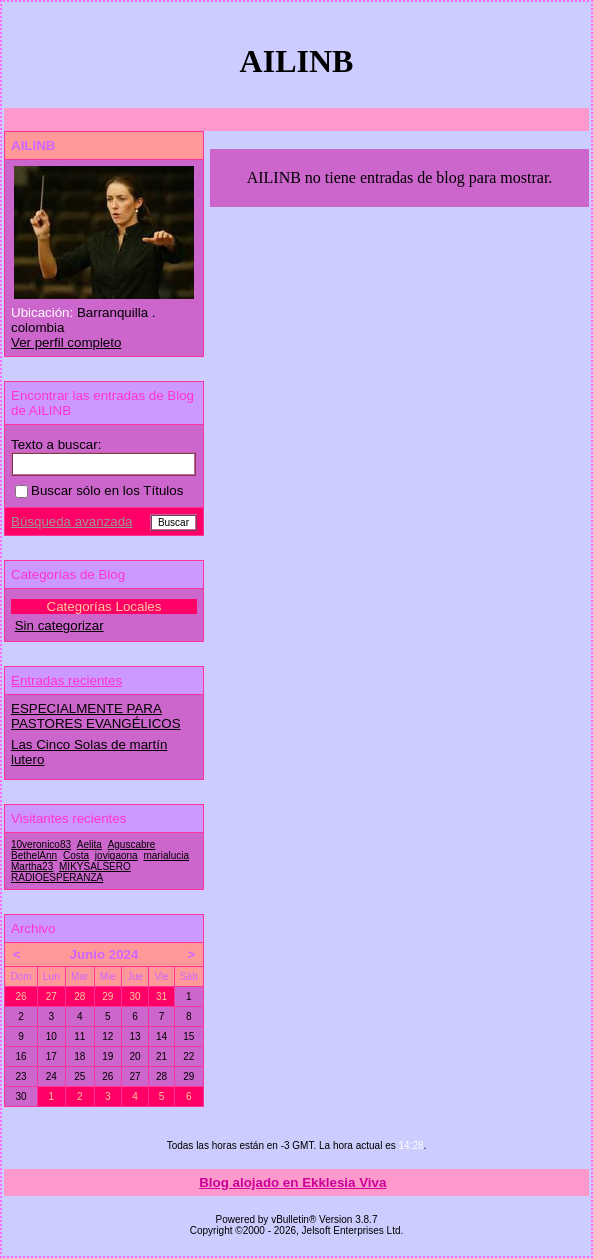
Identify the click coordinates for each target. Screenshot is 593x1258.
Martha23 (32, 866)
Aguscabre (132, 844)
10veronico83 (41, 844)
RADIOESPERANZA (57, 877)
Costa (76, 855)
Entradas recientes (66, 680)
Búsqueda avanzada (72, 521)
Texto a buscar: (56, 444)
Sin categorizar (59, 625)
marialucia (166, 855)
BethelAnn (34, 855)
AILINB (33, 145)
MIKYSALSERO (95, 866)
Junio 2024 (104, 954)
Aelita (89, 844)
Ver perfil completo (66, 342)
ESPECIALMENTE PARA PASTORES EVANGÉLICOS (96, 716)
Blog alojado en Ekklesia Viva (292, 1182)
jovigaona (116, 855)
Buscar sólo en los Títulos (99, 490)
